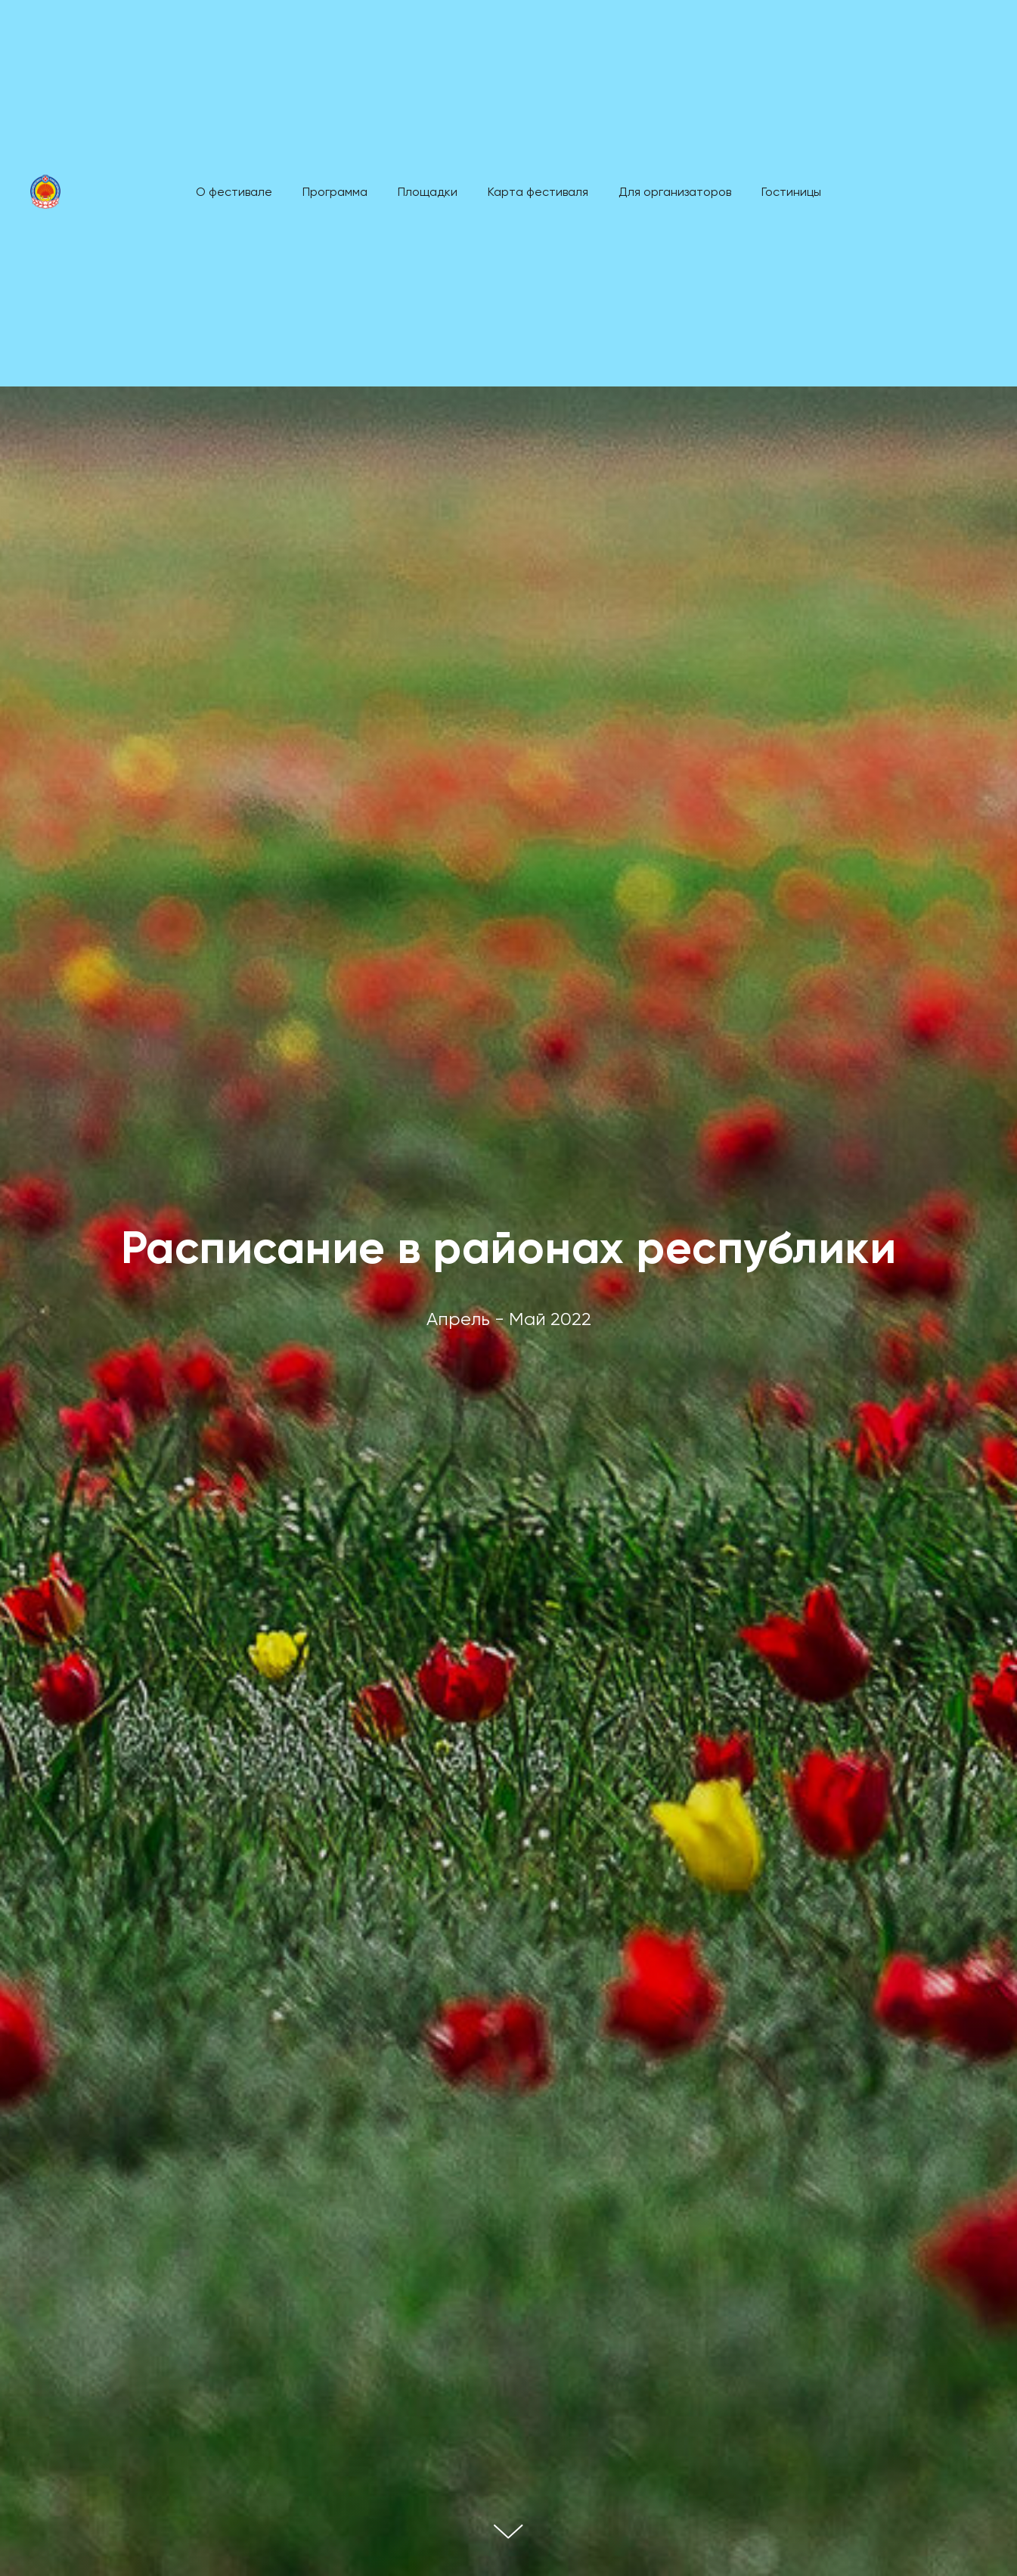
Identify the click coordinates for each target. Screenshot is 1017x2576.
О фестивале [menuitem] (234, 193)
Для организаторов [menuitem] (675, 193)
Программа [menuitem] (334, 193)
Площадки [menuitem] (427, 193)
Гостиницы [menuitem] (791, 193)
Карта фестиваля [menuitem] (538, 193)
